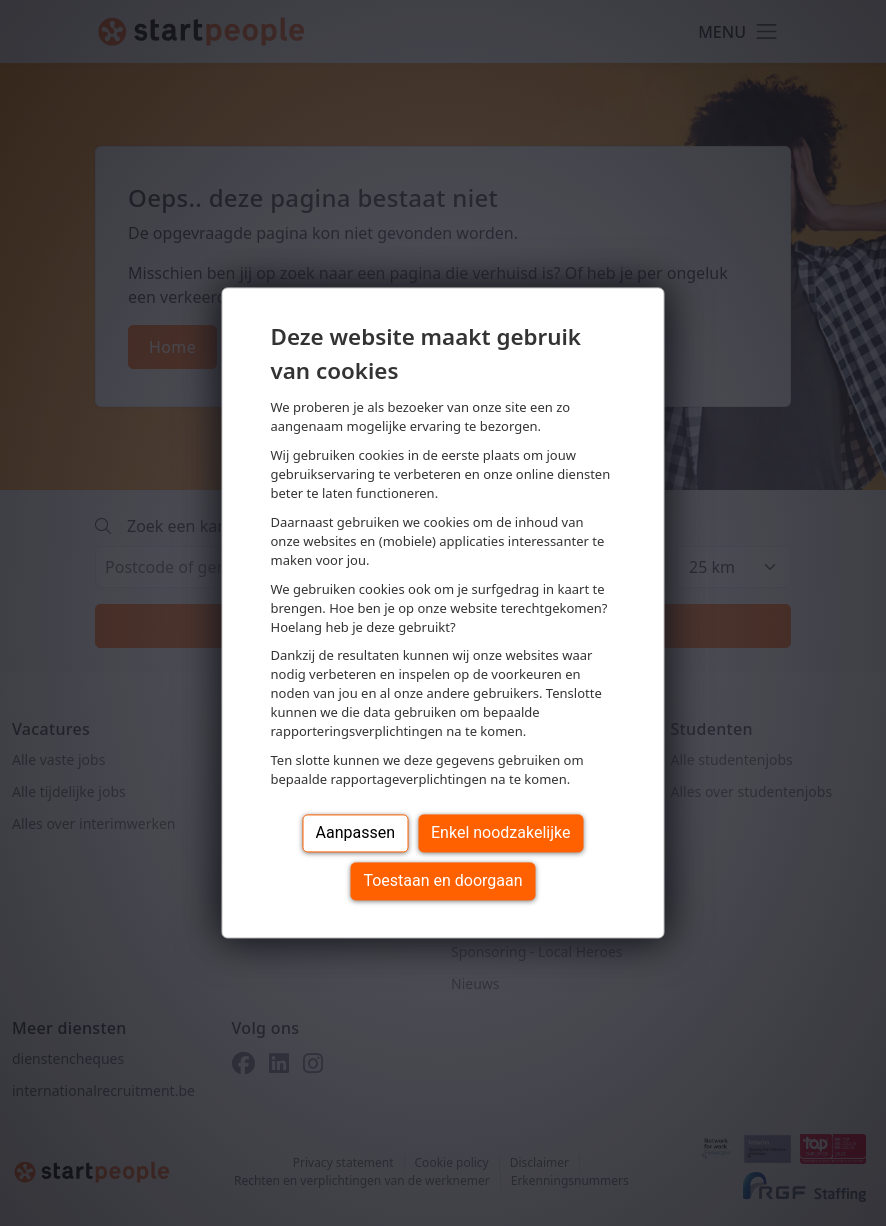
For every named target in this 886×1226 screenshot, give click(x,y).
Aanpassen (356, 833)
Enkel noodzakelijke (500, 833)
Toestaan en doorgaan (442, 881)
